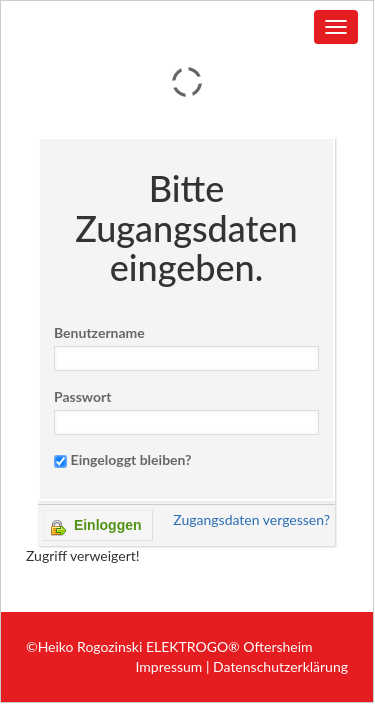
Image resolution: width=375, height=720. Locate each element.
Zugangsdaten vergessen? (251, 519)
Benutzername (99, 332)
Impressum (169, 666)
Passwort (82, 396)
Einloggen (96, 526)
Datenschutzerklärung (280, 666)
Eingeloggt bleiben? (131, 459)
